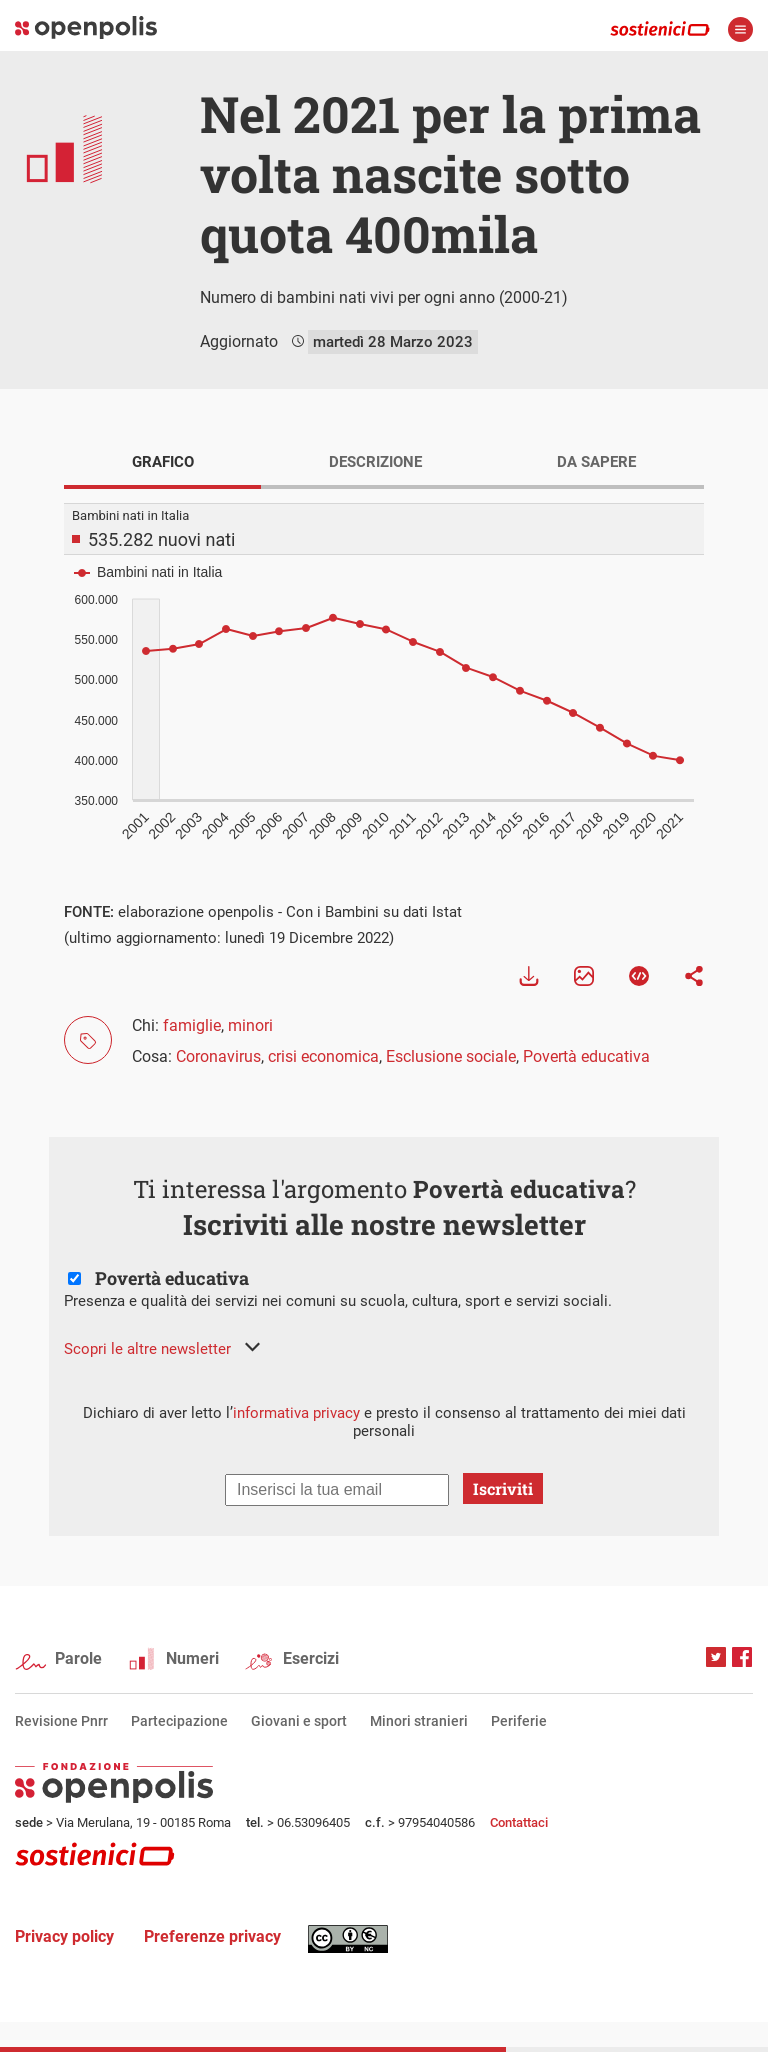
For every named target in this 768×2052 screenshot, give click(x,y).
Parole (78, 1658)
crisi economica (323, 1056)
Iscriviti (503, 1488)
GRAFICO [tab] (163, 462)
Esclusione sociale (451, 1056)
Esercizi (311, 1658)
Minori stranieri (419, 1721)
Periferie (519, 1721)
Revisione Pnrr (61, 1721)
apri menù (740, 29)
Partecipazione (179, 1721)
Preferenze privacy (212, 1936)
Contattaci (519, 1822)
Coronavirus (218, 1056)
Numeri (192, 1658)
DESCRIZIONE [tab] (375, 462)
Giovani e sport (299, 1721)
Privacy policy (64, 1936)
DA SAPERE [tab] (596, 462)
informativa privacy (296, 1413)
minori (250, 1025)
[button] (162, 1349)
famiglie (192, 1025)
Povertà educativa (586, 1056)
